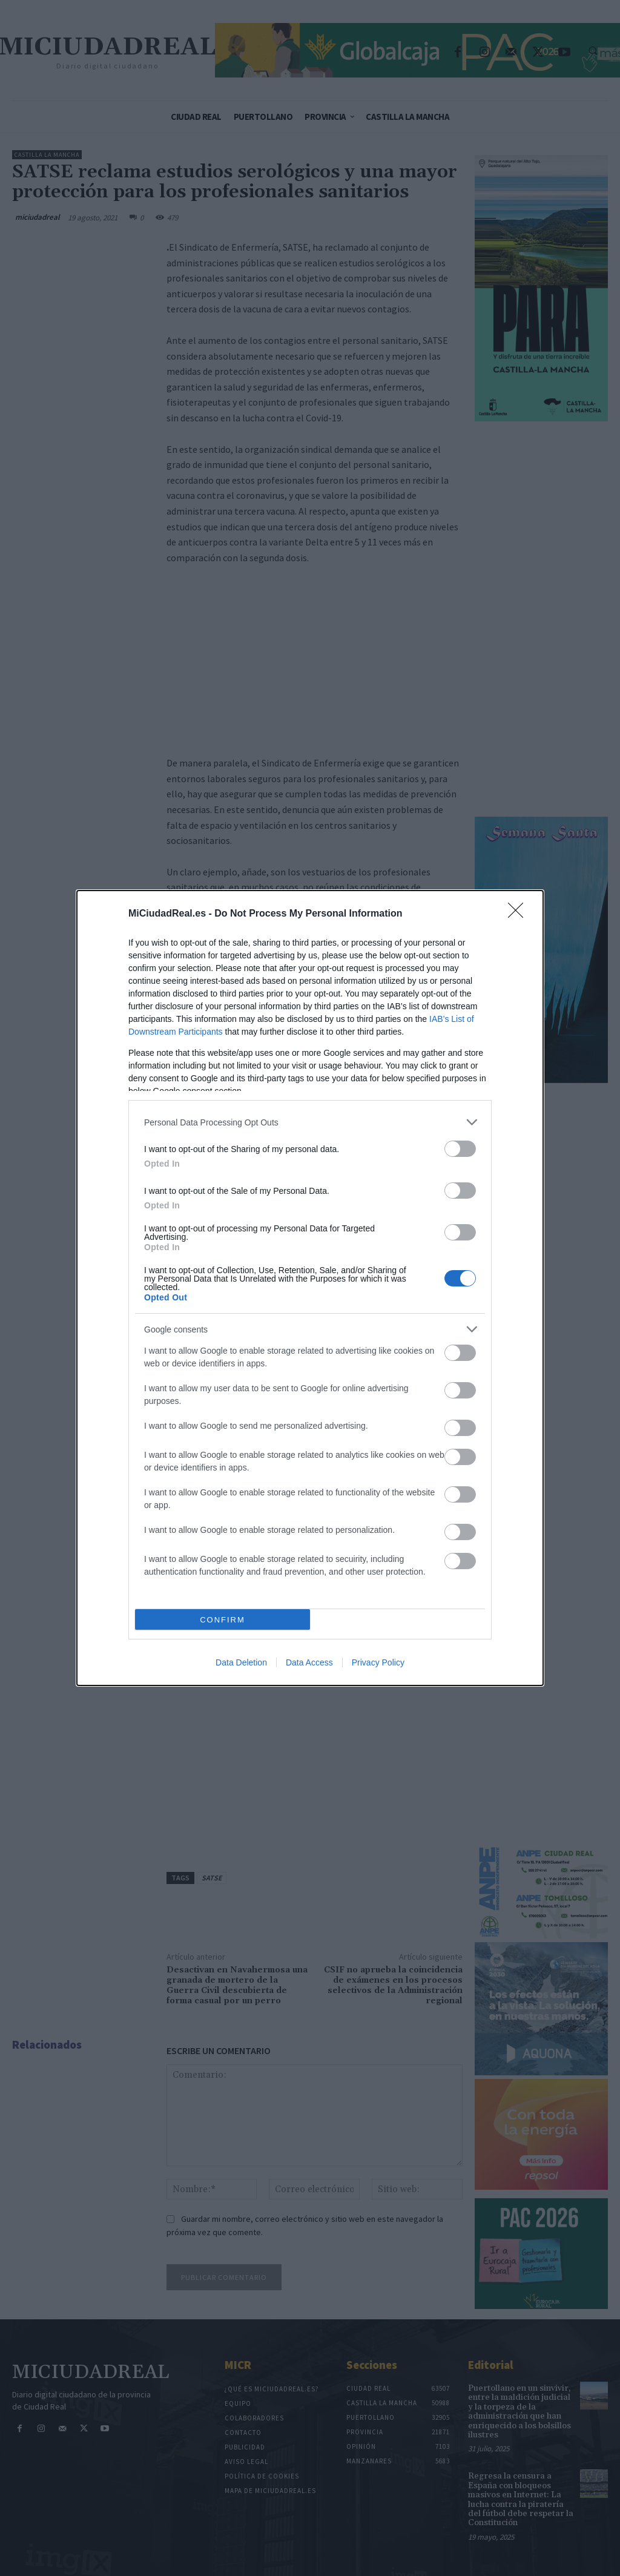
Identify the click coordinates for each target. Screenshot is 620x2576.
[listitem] (310, 1122)
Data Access (309, 1662)
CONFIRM (222, 1619)
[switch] (460, 1149)
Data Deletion (241, 1662)
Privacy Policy (378, 1662)
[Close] (519, 914)
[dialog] (310, 1288)
